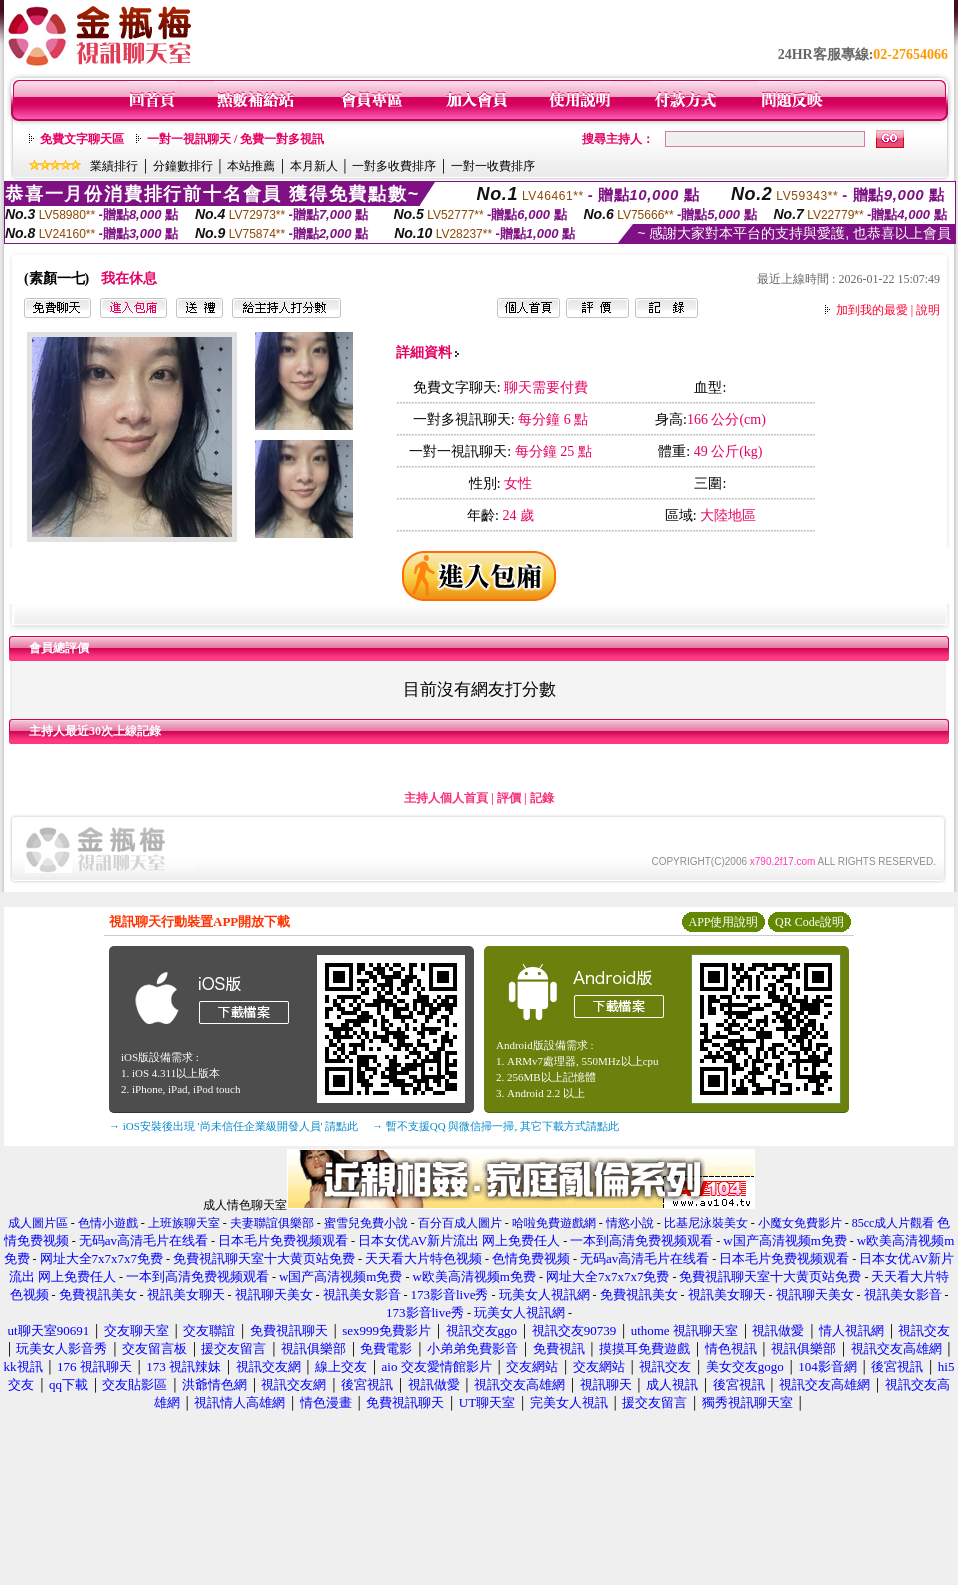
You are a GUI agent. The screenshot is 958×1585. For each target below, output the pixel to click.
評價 (509, 798)
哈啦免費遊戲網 (554, 1223)
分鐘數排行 (183, 166)
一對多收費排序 (394, 166)
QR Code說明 (809, 922)
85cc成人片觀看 (893, 1223)
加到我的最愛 (872, 310)
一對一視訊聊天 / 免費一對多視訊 (235, 139)
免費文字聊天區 (82, 139)
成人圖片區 (38, 1223)
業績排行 (114, 166)
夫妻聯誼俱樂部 (272, 1223)
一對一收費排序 (493, 166)
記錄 (542, 798)
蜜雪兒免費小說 (366, 1223)
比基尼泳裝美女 (706, 1223)
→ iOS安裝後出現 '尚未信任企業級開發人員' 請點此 (233, 1126)
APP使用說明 (723, 922)
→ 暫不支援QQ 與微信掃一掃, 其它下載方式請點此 (495, 1126)
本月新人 (314, 166)
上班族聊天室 (184, 1223)
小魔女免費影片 (800, 1223)
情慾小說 (630, 1223)
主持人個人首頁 (446, 798)
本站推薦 (251, 166)
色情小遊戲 (108, 1223)
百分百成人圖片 (460, 1223)
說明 (928, 310)
